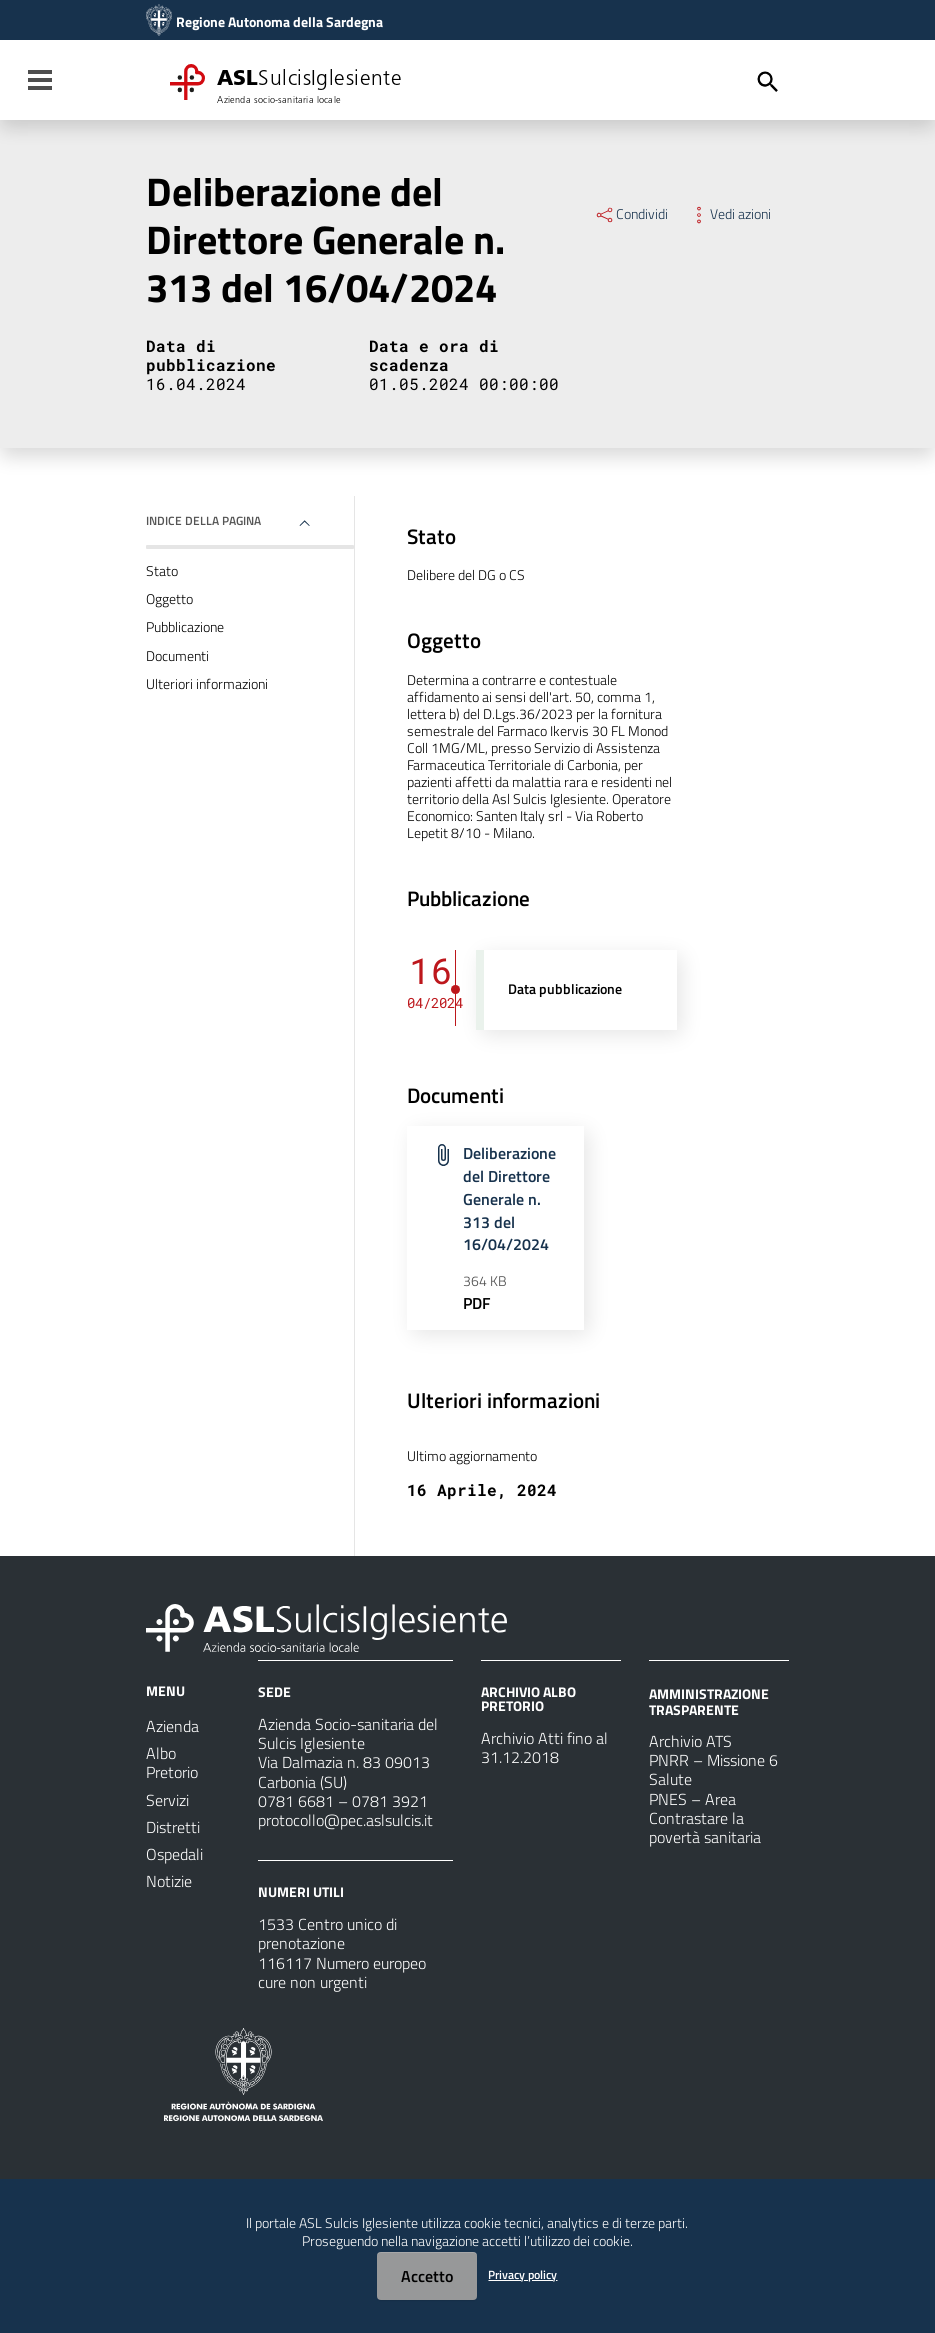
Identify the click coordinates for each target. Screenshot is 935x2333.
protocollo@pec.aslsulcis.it (345, 1820)
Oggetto (169, 599)
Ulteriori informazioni (207, 684)
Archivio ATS (690, 1741)
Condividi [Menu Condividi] (631, 214)
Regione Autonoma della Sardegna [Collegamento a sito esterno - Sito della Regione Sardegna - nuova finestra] (279, 22)
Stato (162, 571)
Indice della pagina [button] (203, 520)
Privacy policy (522, 2274)
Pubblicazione (185, 627)
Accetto (427, 2276)
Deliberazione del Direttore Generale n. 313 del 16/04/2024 (509, 1198)
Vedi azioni (729, 214)
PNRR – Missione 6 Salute (713, 1769)
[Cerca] (768, 82)
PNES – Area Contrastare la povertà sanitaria (705, 1818)
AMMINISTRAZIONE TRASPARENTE (709, 1701)
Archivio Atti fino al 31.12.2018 (544, 1747)
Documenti (177, 656)
